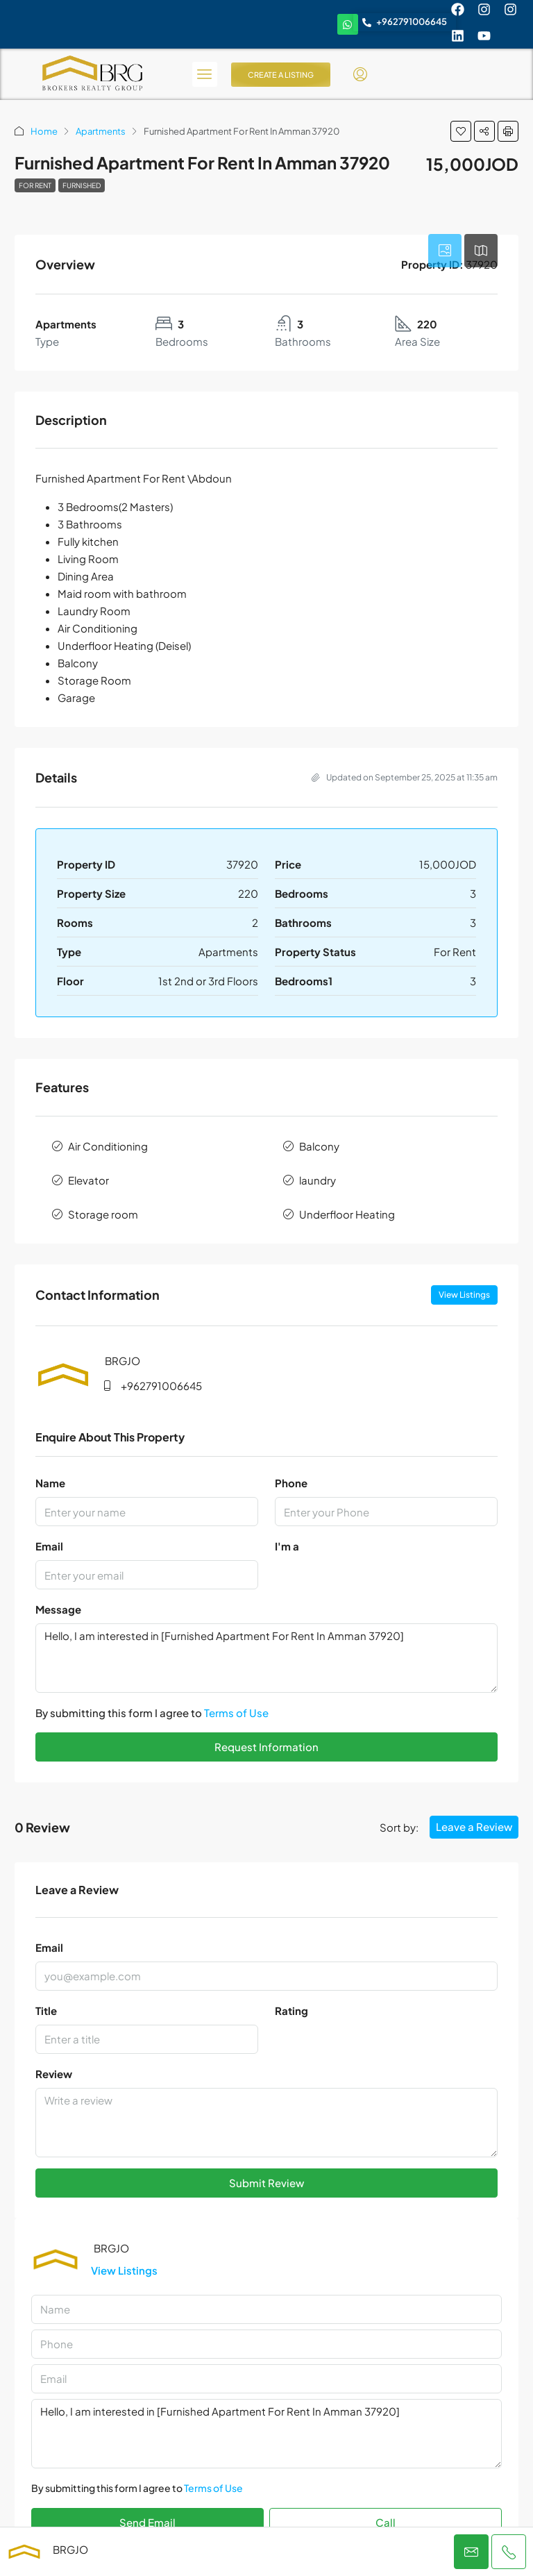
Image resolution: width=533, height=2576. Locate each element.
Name (50, 1482)
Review (53, 2073)
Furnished (81, 185)
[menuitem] (360, 74)
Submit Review (266, 2182)
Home (44, 131)
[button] (460, 131)
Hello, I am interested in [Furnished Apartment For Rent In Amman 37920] (266, 1658)
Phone (291, 1482)
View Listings (464, 1294)
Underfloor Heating (347, 1214)
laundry (317, 1180)
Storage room (103, 1214)
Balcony (319, 1146)
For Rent (35, 185)
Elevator (88, 1180)
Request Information (266, 1746)
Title (46, 2010)
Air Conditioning (108, 1146)
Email (49, 1546)
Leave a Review (474, 1826)
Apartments (101, 131)
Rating (291, 2010)
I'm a (287, 1546)
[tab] (445, 250)
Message (58, 1609)
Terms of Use (236, 1712)
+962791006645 (161, 1385)
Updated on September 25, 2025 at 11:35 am (405, 777)
